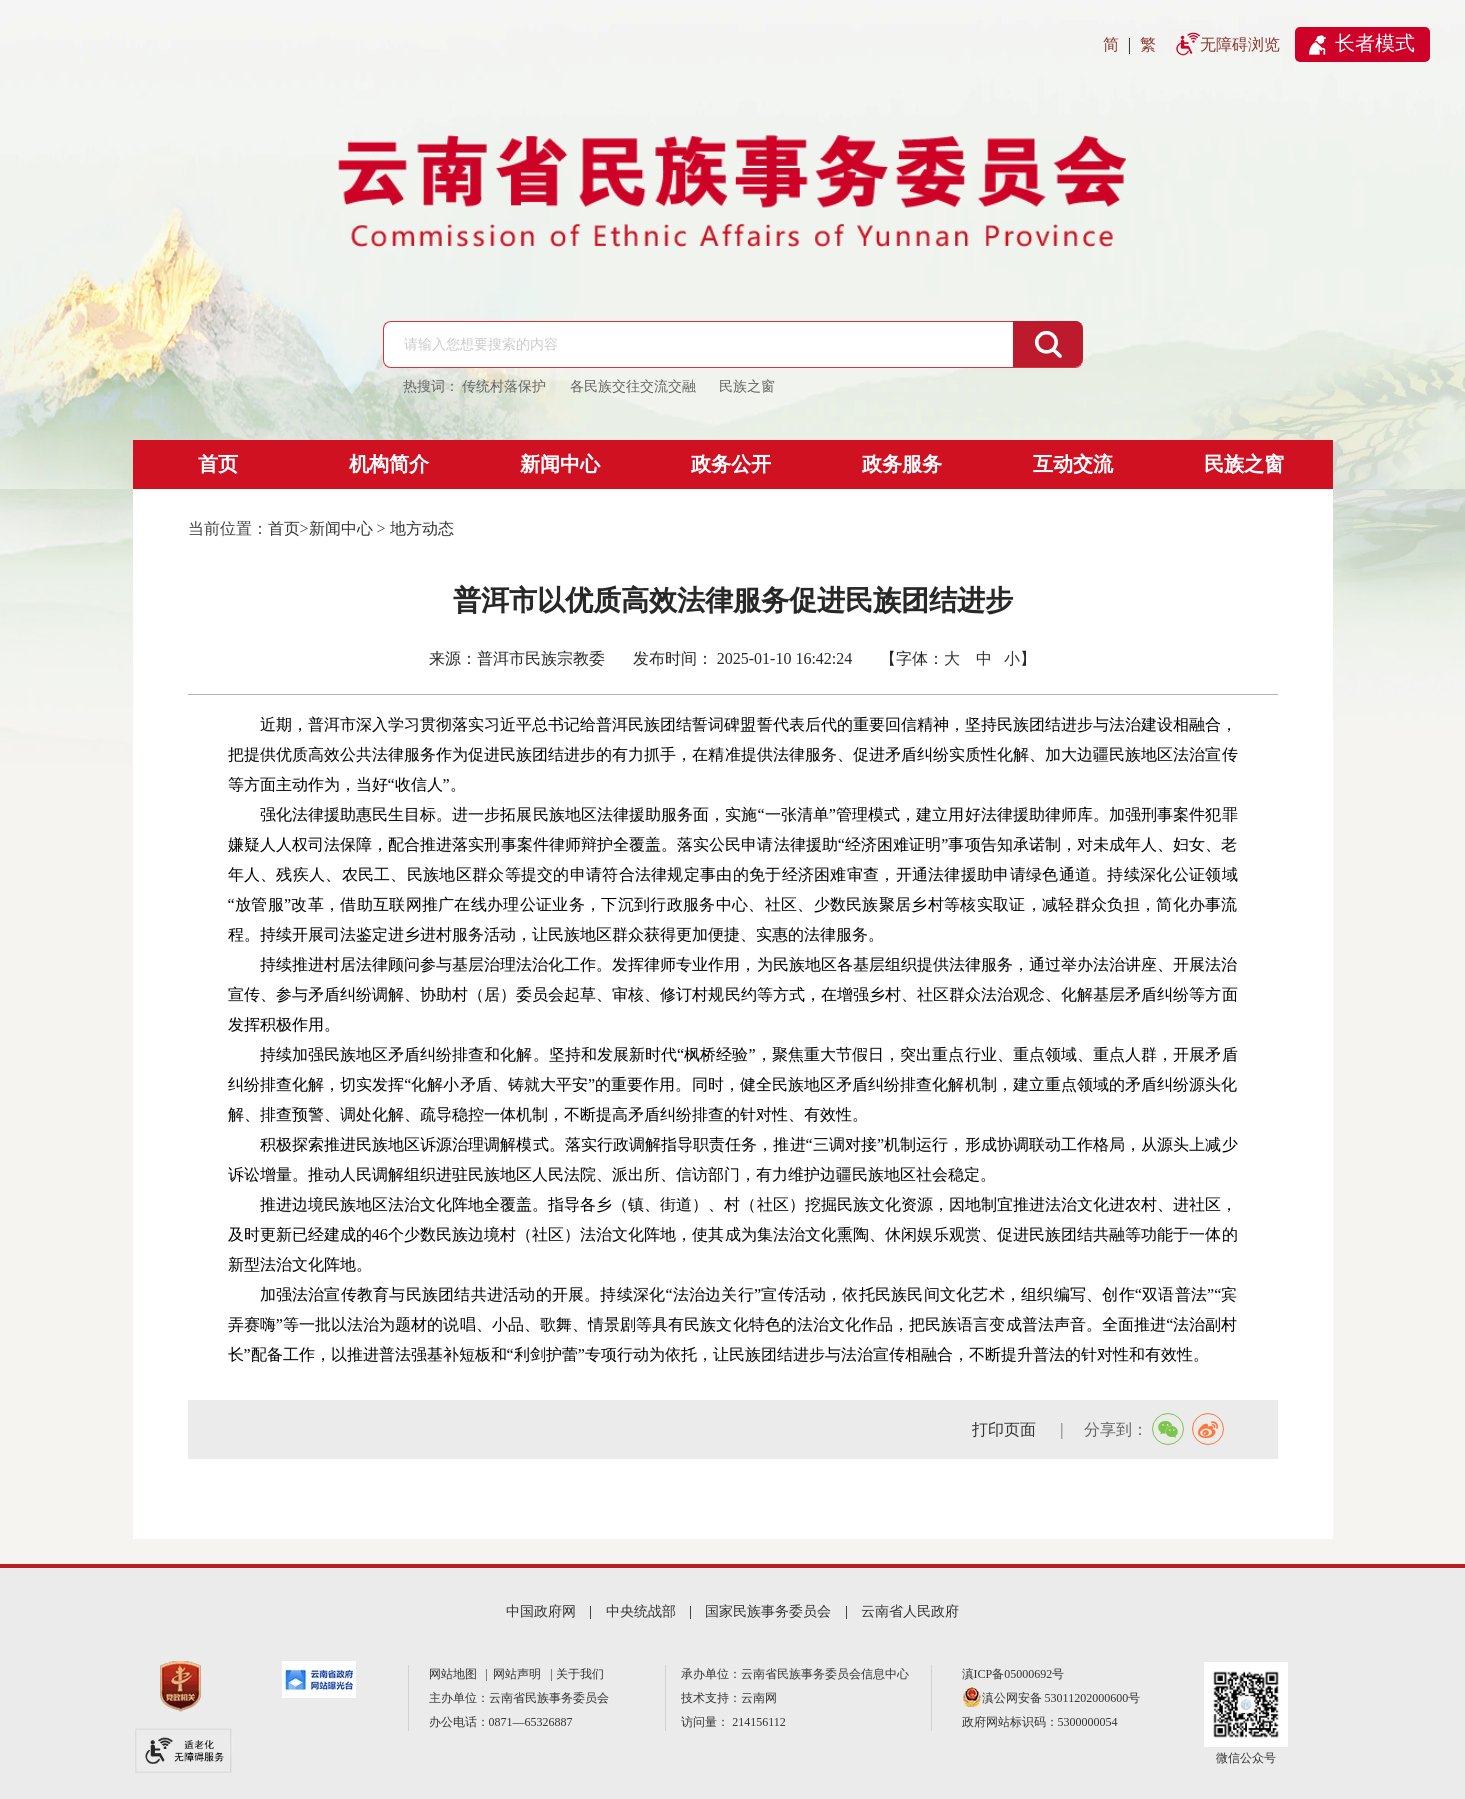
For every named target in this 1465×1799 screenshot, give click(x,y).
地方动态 (422, 528)
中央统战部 (641, 1611)
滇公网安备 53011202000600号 (1061, 1698)
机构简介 (389, 464)
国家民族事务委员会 (768, 1611)
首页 (218, 464)
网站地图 (456, 1674)
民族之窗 (1244, 464)
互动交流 (1073, 464)
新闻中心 (560, 464)
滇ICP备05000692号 (1013, 1674)
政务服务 (902, 464)
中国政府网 (541, 1611)
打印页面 (1006, 1429)
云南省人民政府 (910, 1611)
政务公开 (731, 464)
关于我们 (580, 1674)
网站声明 (520, 1674)
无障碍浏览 (1240, 44)
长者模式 (1375, 43)
